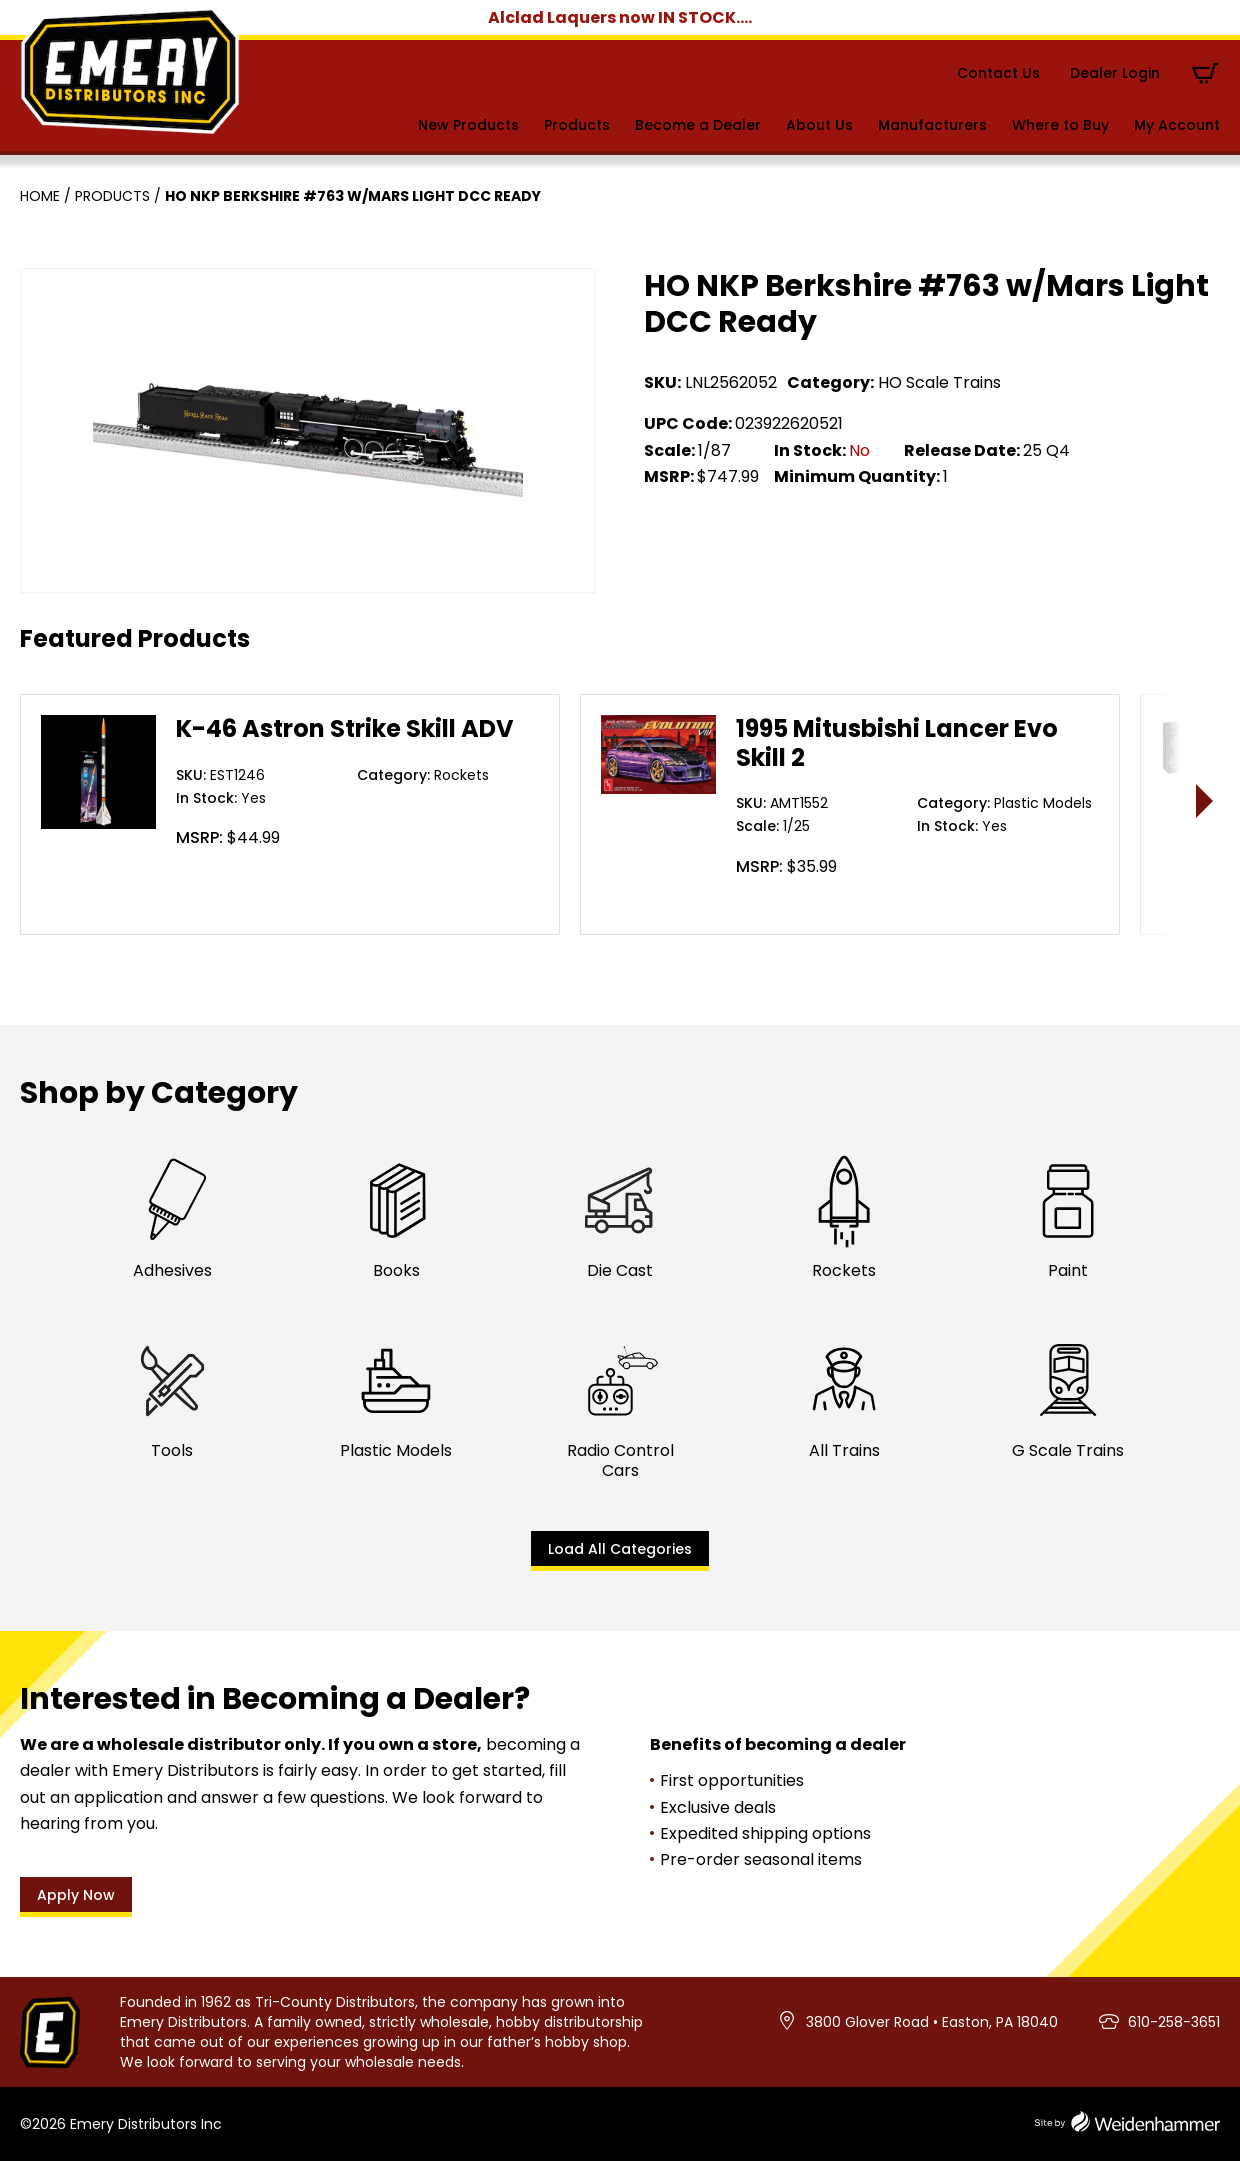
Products (577, 125)
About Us (819, 125)
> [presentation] (1205, 800)
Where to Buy (1060, 125)
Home (40, 196)
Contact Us (998, 73)
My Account (1177, 125)
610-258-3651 (1174, 2022)
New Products (468, 125)
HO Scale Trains (939, 382)
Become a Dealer (698, 125)
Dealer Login (1115, 73)
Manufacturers (932, 125)
